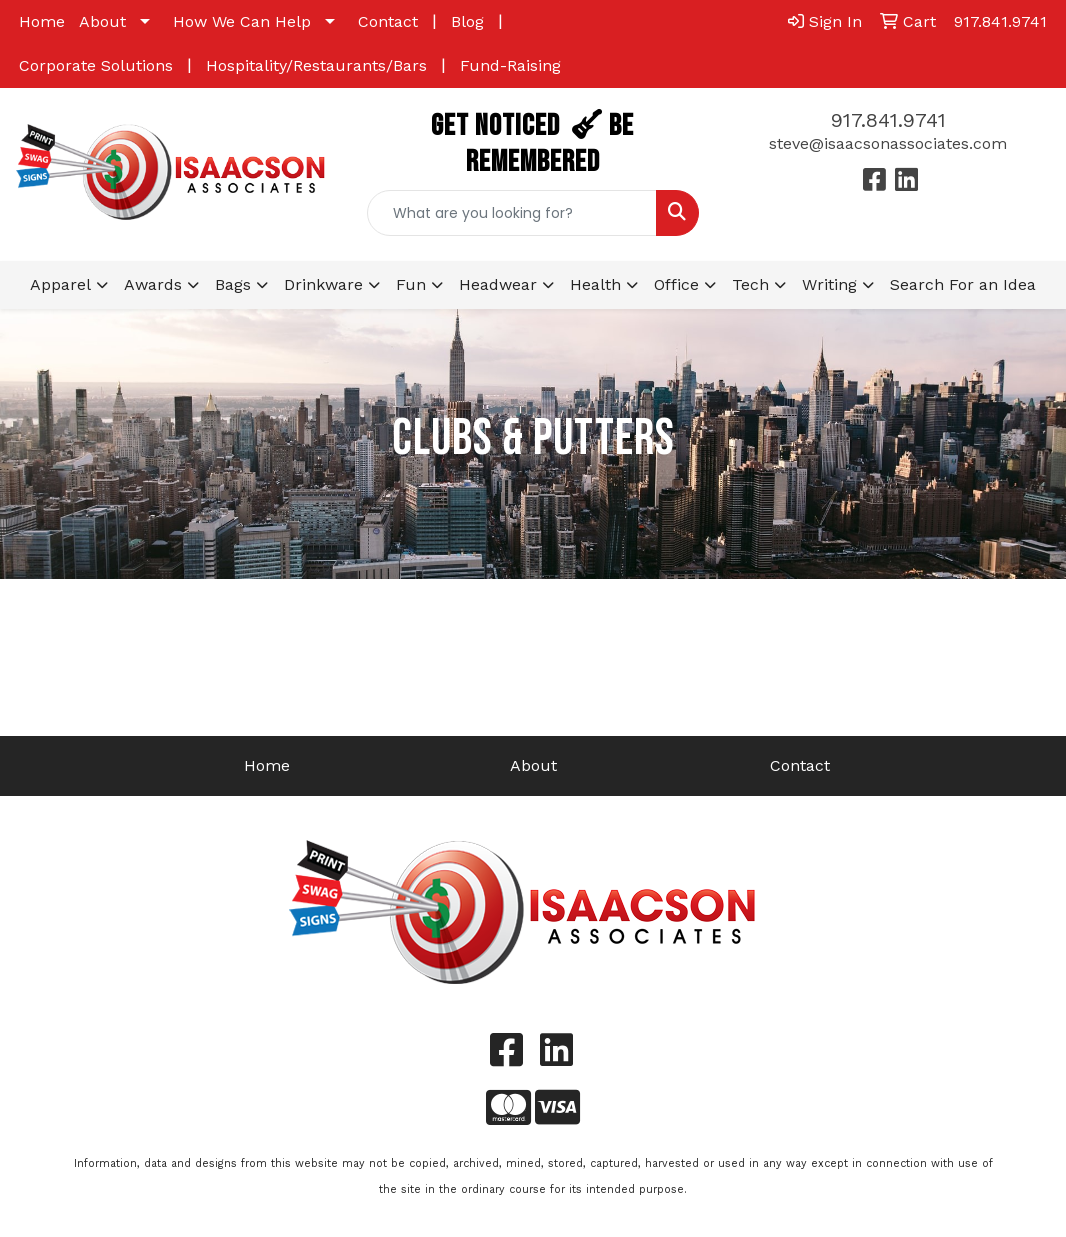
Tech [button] (750, 284)
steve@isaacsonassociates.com (888, 143)
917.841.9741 (888, 120)
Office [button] (676, 284)
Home (42, 21)
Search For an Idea (963, 284)
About (102, 21)
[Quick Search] (511, 213)
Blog (467, 21)
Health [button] (595, 284)
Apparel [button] (60, 284)
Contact (388, 21)
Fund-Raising (510, 65)
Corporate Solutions (96, 65)
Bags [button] (233, 284)
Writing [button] (829, 284)
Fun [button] (411, 284)
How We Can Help (242, 21)
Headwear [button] (498, 284)
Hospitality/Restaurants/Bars (316, 65)
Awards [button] (153, 284)
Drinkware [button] (323, 284)
